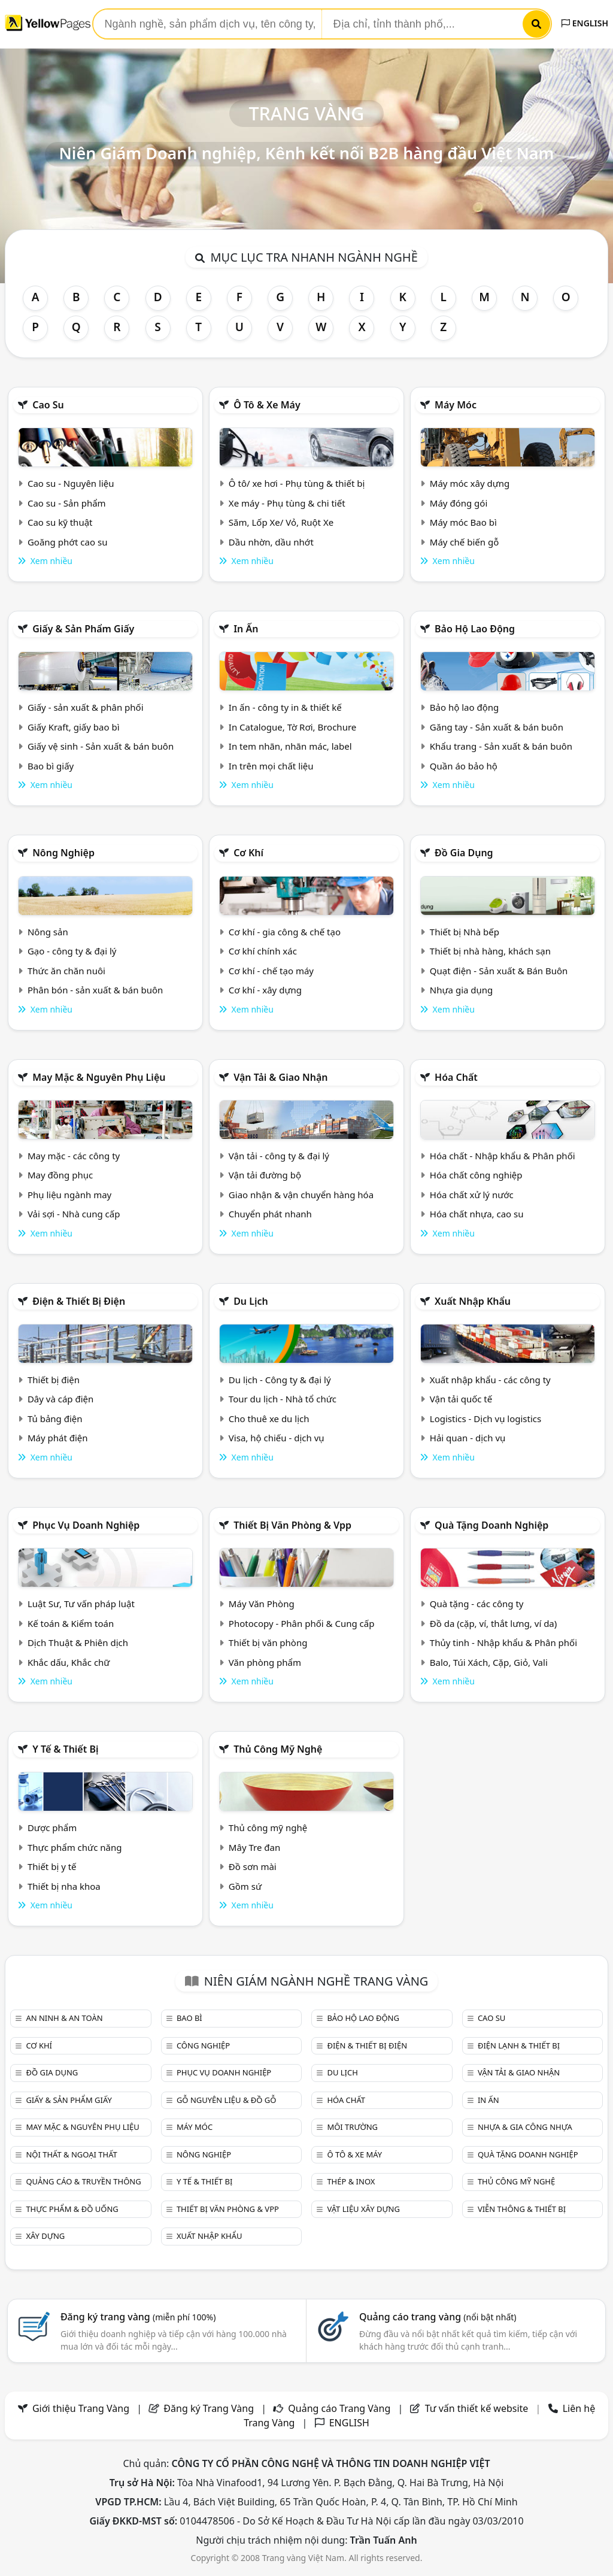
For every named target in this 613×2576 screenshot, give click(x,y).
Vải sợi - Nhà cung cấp (74, 1214)
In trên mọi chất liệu (271, 766)
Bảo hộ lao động (475, 628)
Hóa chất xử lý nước (472, 1195)
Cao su (48, 404)
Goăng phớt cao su (68, 542)
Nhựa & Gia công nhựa (525, 2127)
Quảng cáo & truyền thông (83, 2181)
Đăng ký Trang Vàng (208, 2408)
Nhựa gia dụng (461, 990)
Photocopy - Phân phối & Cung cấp (302, 1623)
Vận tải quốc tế (461, 1399)
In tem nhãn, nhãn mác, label (290, 746)
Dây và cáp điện (60, 1399)
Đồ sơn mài (253, 1866)
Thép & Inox (351, 2181)
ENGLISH (585, 23)
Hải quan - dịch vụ (467, 1438)
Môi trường (352, 2127)
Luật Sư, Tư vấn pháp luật (81, 1604)
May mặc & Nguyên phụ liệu (98, 1077)
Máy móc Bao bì (463, 522)
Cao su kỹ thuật (60, 522)
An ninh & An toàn (64, 2018)
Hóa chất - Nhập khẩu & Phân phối (502, 1156)
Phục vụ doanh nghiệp (85, 1525)
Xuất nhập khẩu (473, 1301)
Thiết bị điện (54, 1380)
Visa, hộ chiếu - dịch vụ (276, 1438)
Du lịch (250, 1301)
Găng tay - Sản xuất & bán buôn (496, 727)
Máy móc (456, 404)
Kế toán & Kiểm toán (71, 1623)
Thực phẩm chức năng (75, 1847)
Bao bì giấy (51, 766)
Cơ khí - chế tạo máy (271, 971)
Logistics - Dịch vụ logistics (485, 1419)
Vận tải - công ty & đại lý (279, 1156)
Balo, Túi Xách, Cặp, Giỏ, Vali (489, 1662)
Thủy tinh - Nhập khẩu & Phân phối (503, 1642)
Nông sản (48, 932)
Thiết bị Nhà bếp (464, 932)
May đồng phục (60, 1175)
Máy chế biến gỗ (464, 542)
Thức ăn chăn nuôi (66, 971)
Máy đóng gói (458, 503)
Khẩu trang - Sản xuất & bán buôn (501, 746)
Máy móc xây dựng (470, 483)
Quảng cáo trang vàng (437, 2316)
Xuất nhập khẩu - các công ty (490, 1380)
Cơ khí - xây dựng (265, 990)
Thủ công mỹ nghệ (277, 1749)
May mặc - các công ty (74, 1156)
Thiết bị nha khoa (64, 1886)
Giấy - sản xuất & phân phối (86, 707)
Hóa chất (456, 1077)
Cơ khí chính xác (263, 951)
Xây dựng (45, 2235)
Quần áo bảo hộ (463, 766)
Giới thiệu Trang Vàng (80, 2408)
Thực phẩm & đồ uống (72, 2209)
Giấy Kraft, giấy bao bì (74, 727)
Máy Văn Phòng (262, 1604)
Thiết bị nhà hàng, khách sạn (490, 951)
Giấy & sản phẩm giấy (83, 628)
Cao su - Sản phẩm (67, 503)
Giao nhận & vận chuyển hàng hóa (301, 1195)
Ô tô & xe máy (267, 404)
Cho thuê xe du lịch (269, 1419)
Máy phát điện (58, 1438)
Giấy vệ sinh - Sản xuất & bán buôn (101, 746)
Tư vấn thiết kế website (478, 2408)
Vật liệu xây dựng (363, 2209)
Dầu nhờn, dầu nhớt (271, 542)
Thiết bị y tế (52, 1866)
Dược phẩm (52, 1827)
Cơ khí (248, 852)
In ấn (245, 628)
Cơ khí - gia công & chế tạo (285, 932)
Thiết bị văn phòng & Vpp (292, 1525)
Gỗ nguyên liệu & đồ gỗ (227, 2100)
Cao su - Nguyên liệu (71, 483)
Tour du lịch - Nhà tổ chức (282, 1399)
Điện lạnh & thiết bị (519, 2045)
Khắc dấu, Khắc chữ (69, 1662)
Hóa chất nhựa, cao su (477, 1214)
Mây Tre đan (254, 1847)
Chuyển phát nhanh (270, 1214)
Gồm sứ (245, 1886)
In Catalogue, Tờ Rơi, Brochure (292, 727)
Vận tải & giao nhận (280, 1077)
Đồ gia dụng (464, 852)
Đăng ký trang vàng (138, 2316)
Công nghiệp (203, 2045)
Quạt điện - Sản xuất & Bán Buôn (499, 971)
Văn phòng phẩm (265, 1662)
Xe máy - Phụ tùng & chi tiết (287, 503)
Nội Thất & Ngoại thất (71, 2154)
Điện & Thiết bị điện (78, 1301)
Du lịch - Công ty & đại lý (280, 1380)
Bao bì (189, 2018)
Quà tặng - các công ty (477, 1604)
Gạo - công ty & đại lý (72, 951)
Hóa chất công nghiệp (476, 1175)
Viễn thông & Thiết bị (522, 2209)
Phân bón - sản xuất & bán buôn (95, 990)
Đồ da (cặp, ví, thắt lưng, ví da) (493, 1623)
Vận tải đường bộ (265, 1175)
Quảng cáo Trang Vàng (339, 2408)
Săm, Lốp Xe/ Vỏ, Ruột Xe (281, 522)
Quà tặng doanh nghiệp (491, 1525)
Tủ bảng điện (55, 1419)
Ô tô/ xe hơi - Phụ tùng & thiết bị (297, 483)
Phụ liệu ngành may (69, 1195)
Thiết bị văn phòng (268, 1642)
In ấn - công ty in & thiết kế (285, 707)
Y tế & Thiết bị (65, 1749)
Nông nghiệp (63, 852)
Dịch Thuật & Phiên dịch (78, 1642)
